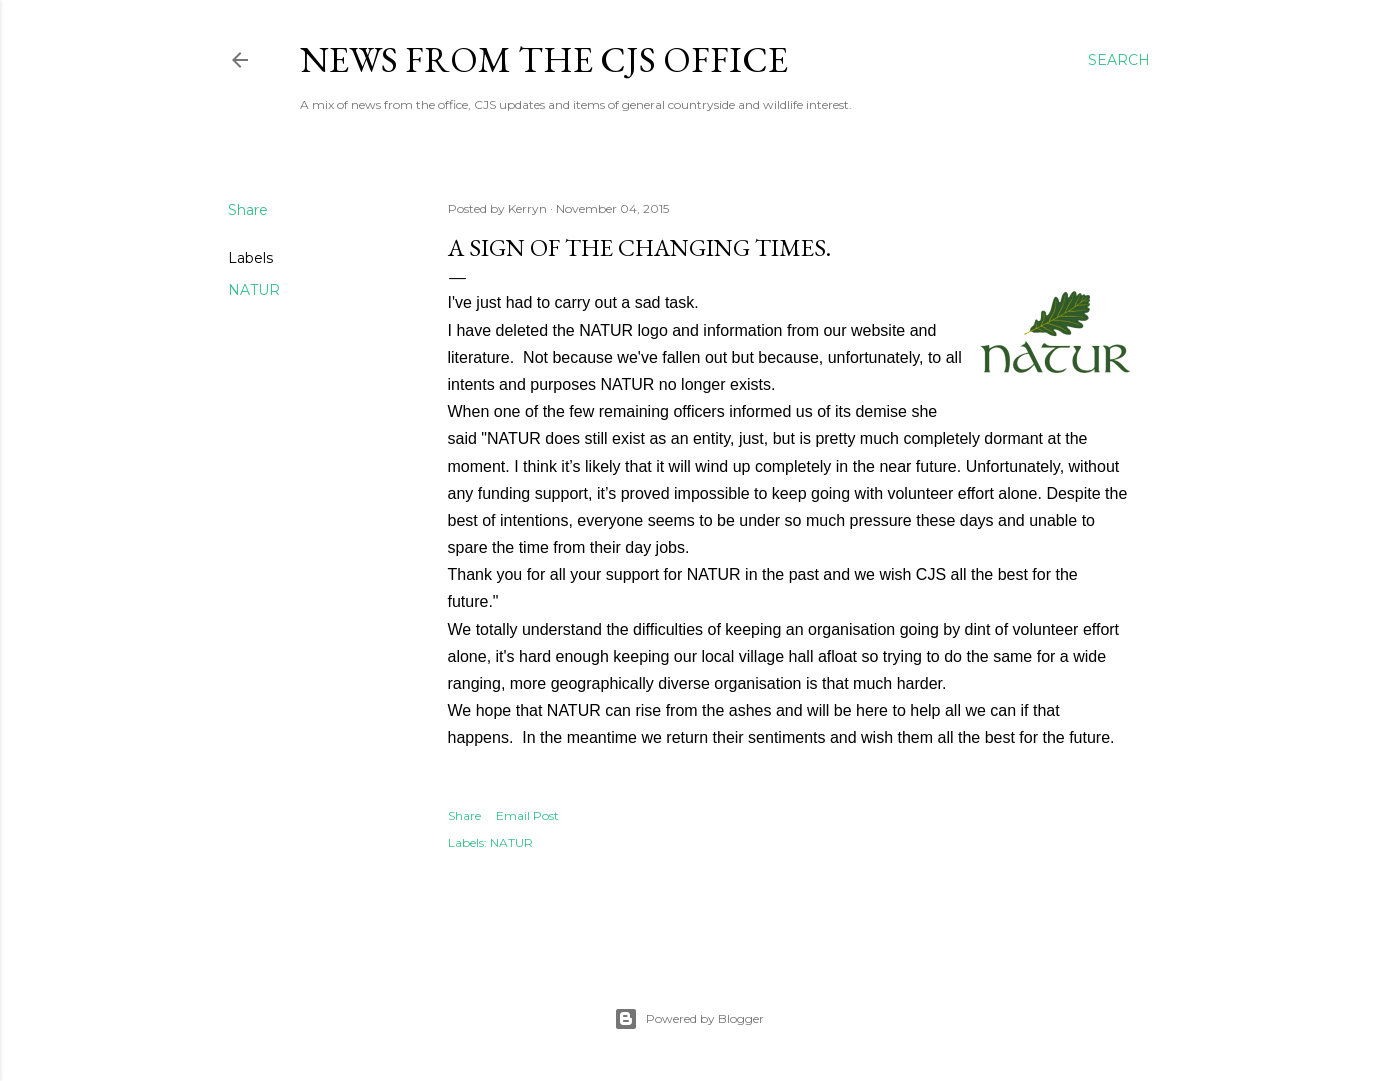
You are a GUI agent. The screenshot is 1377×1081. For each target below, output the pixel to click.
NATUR (254, 290)
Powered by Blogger (689, 1019)
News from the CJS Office (544, 59)
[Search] (1119, 60)
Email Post (527, 815)
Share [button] (248, 210)
